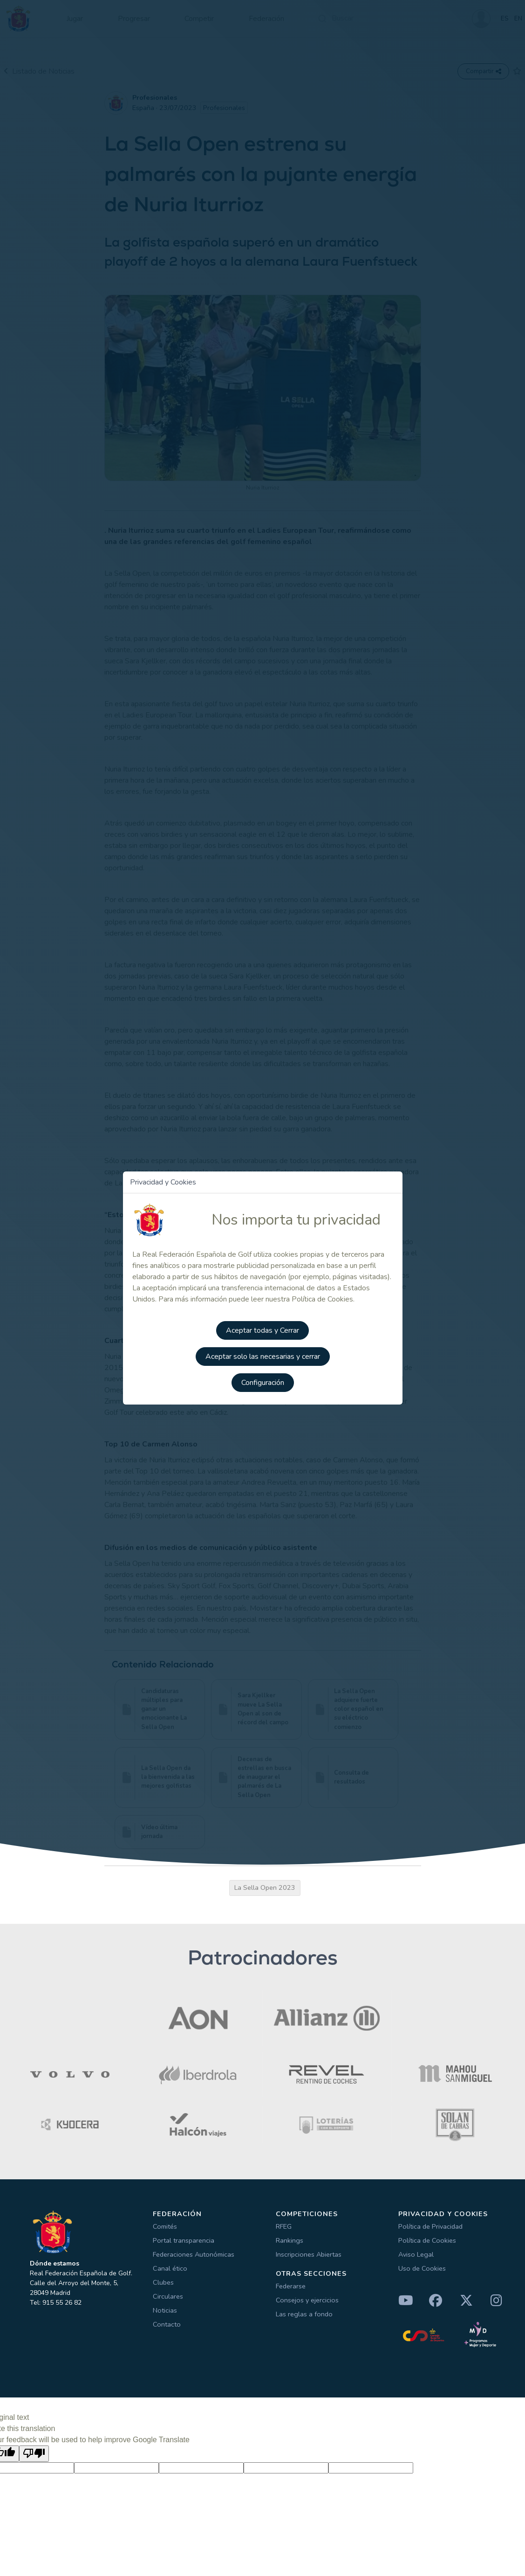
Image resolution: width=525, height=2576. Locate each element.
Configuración (262, 1383)
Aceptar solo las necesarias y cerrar (262, 1356)
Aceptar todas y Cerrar (262, 1330)
